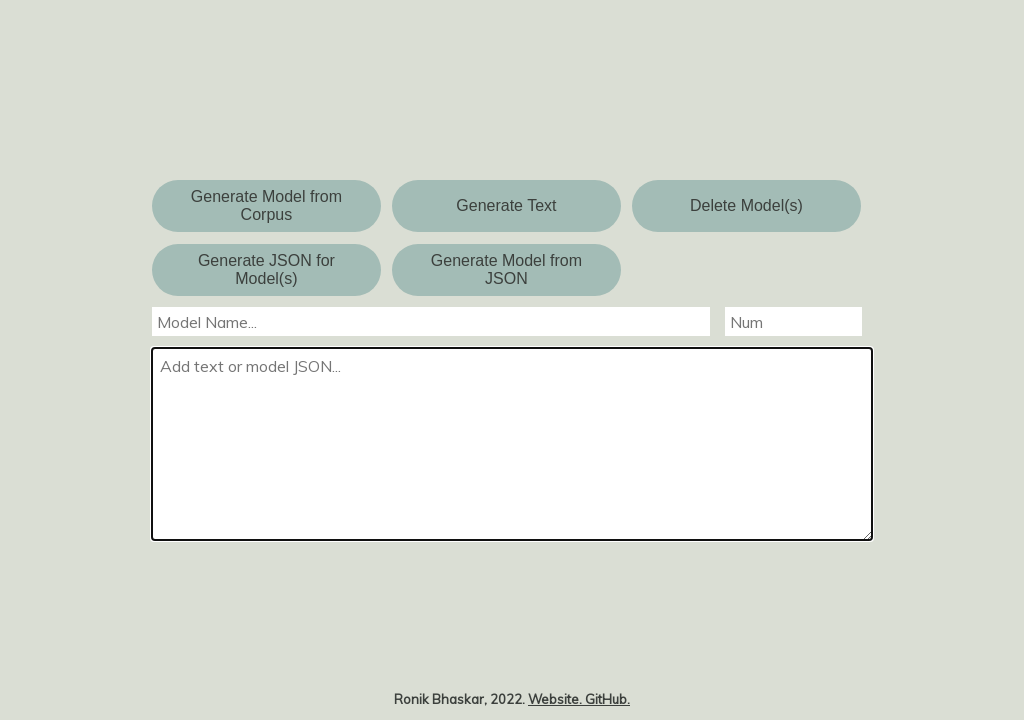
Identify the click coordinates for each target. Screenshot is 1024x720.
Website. (556, 699)
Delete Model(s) (746, 205)
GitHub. (607, 699)
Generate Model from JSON (506, 269)
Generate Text (506, 205)
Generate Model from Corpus (266, 205)
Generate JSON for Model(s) (266, 269)
